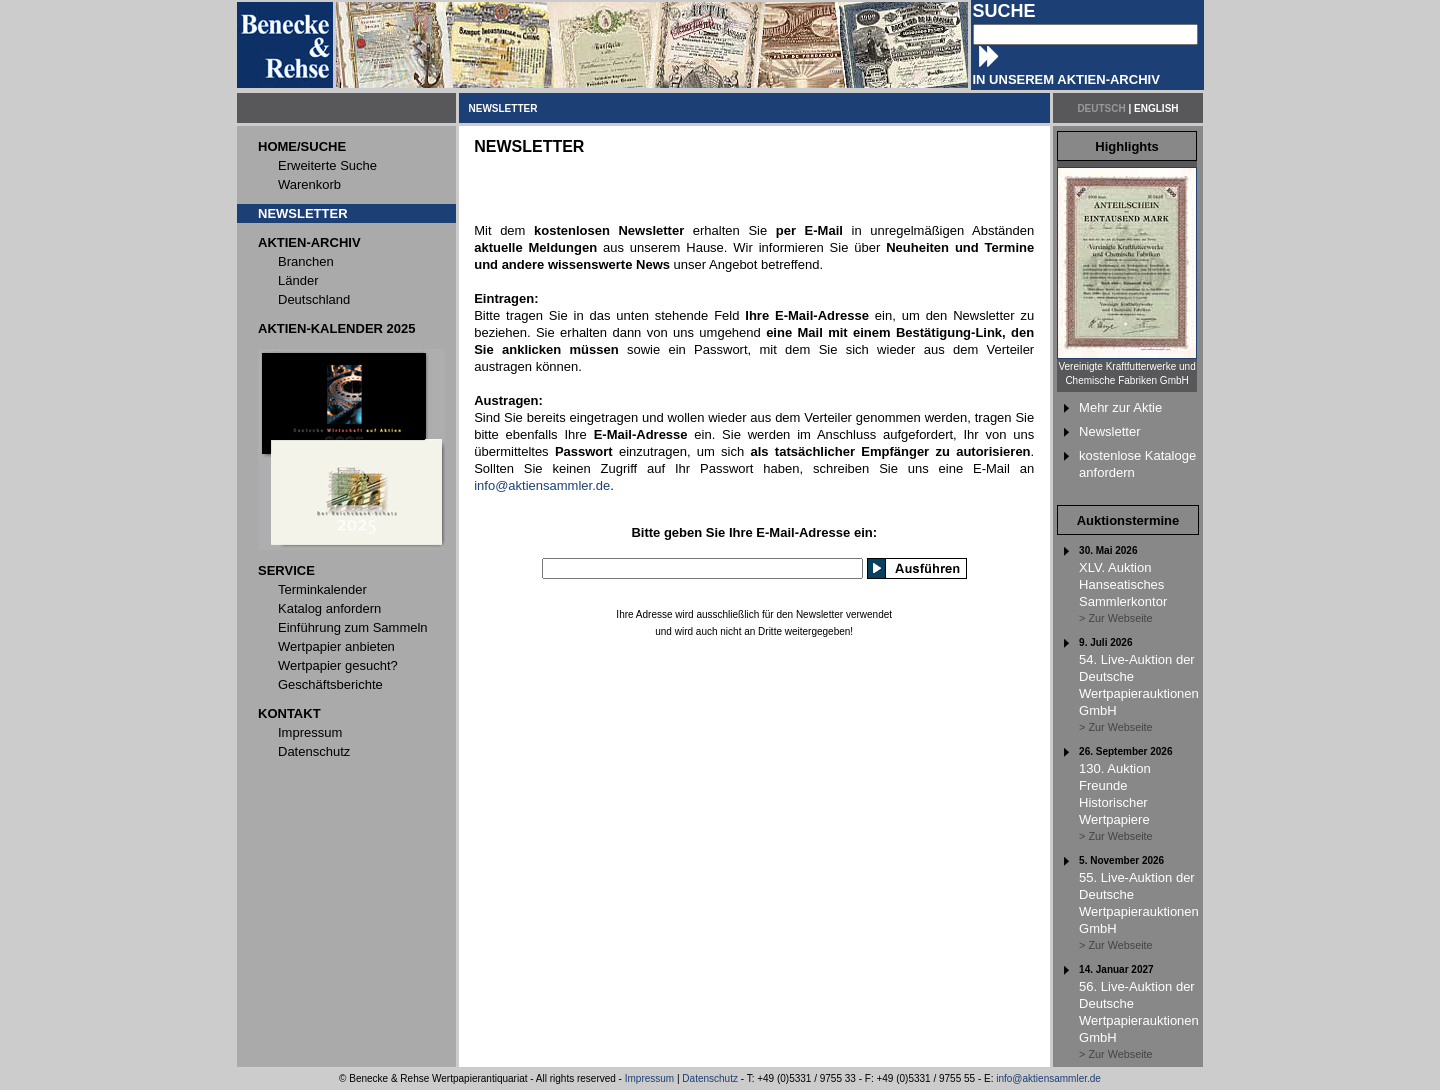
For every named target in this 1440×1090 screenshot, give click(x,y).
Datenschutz (710, 1078)
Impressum (649, 1078)
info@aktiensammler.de (542, 485)
